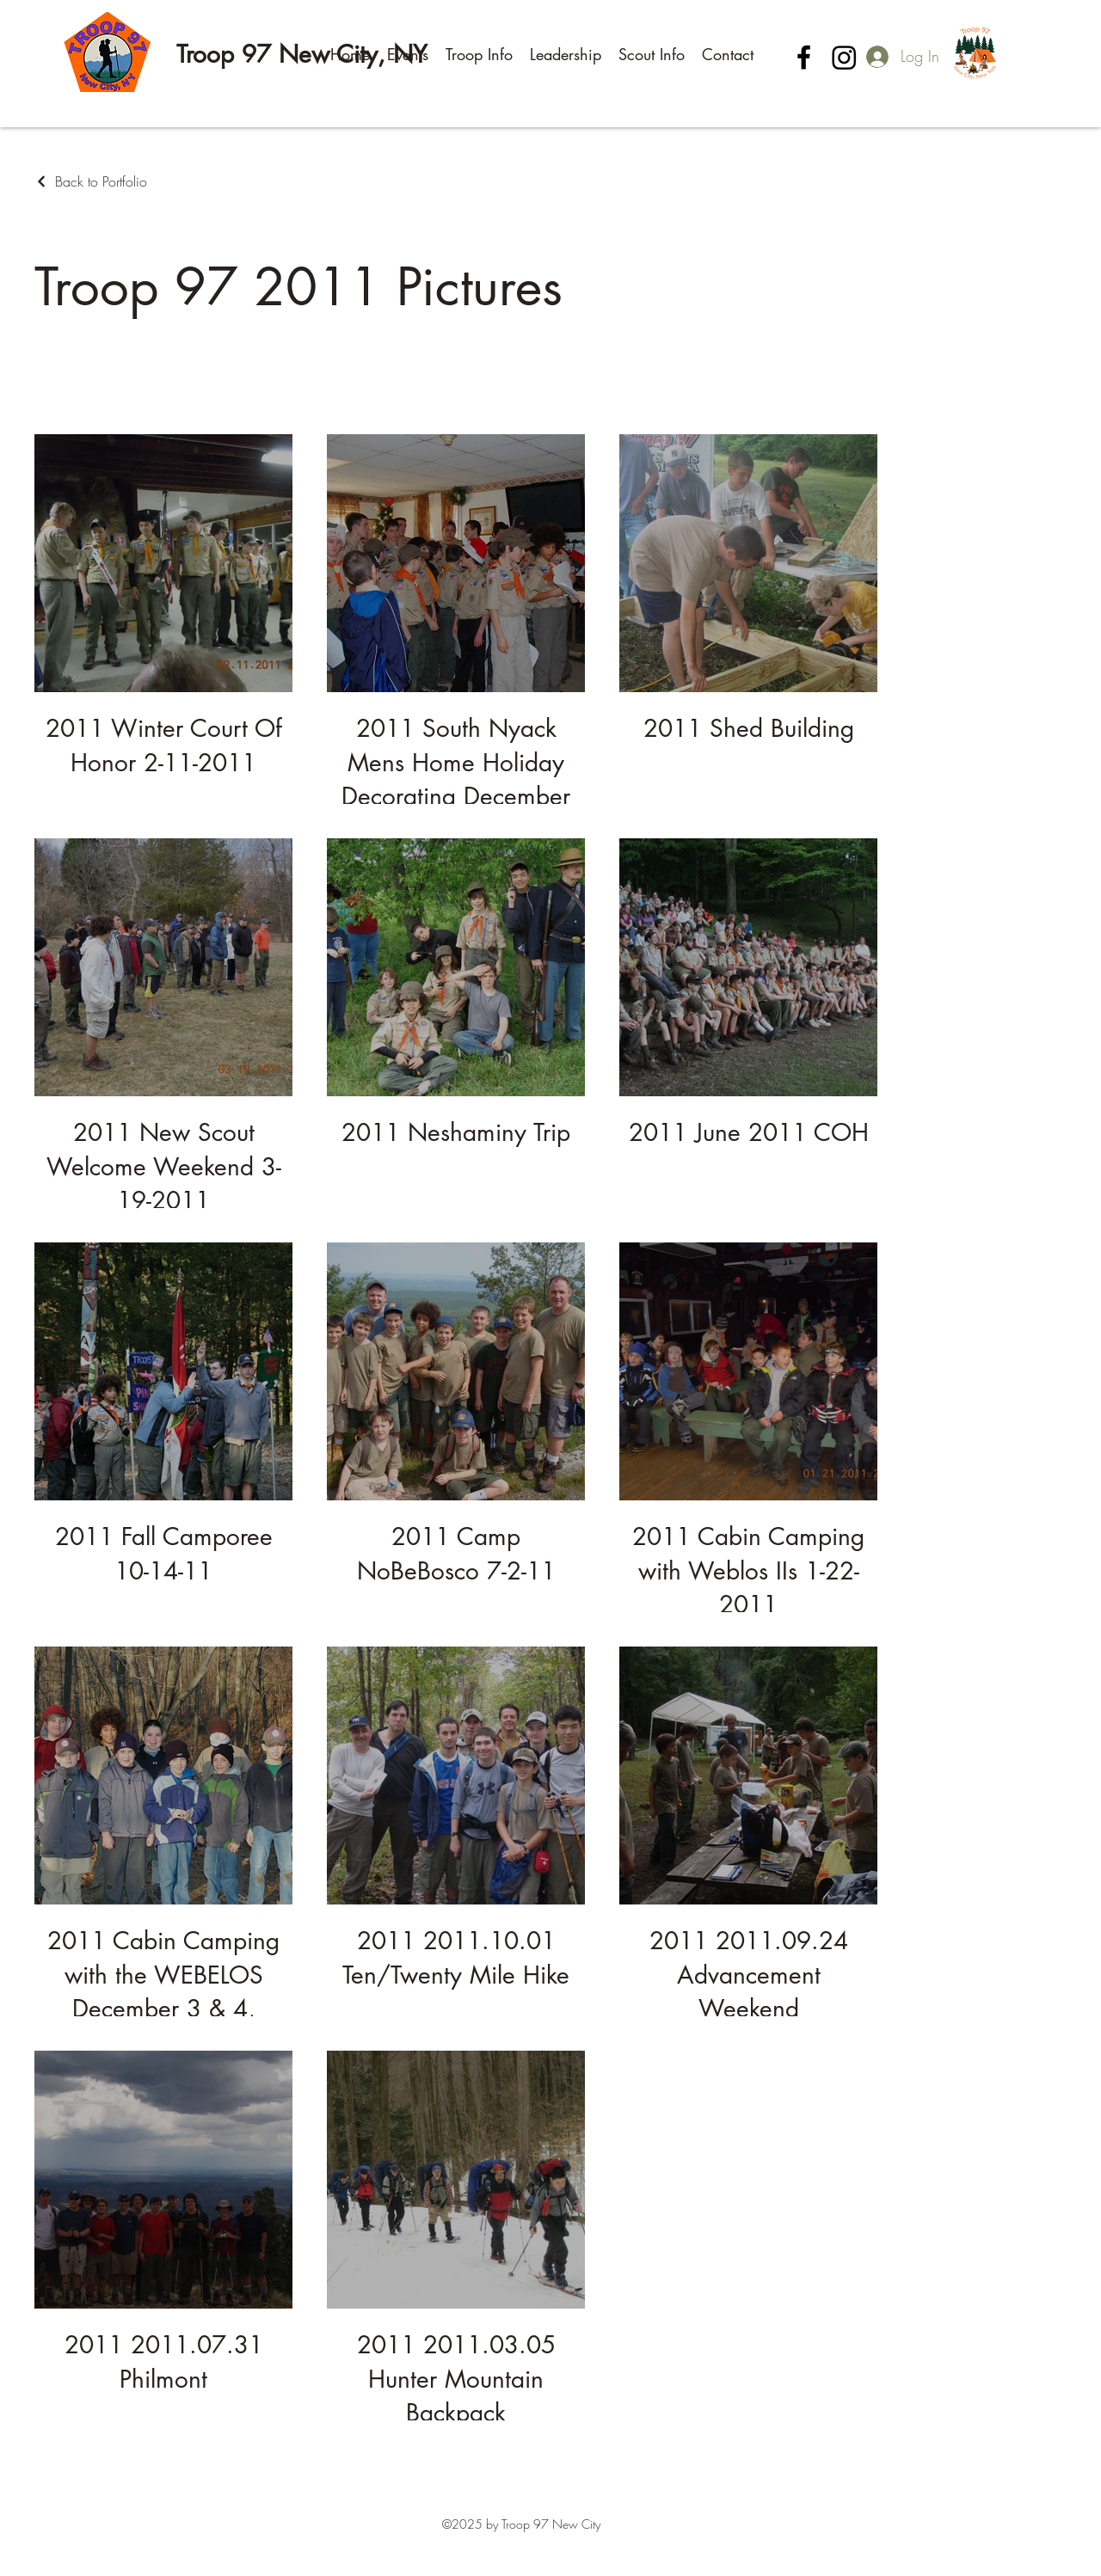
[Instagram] (844, 57)
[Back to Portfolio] (90, 181)
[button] (407, 54)
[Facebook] (804, 57)
